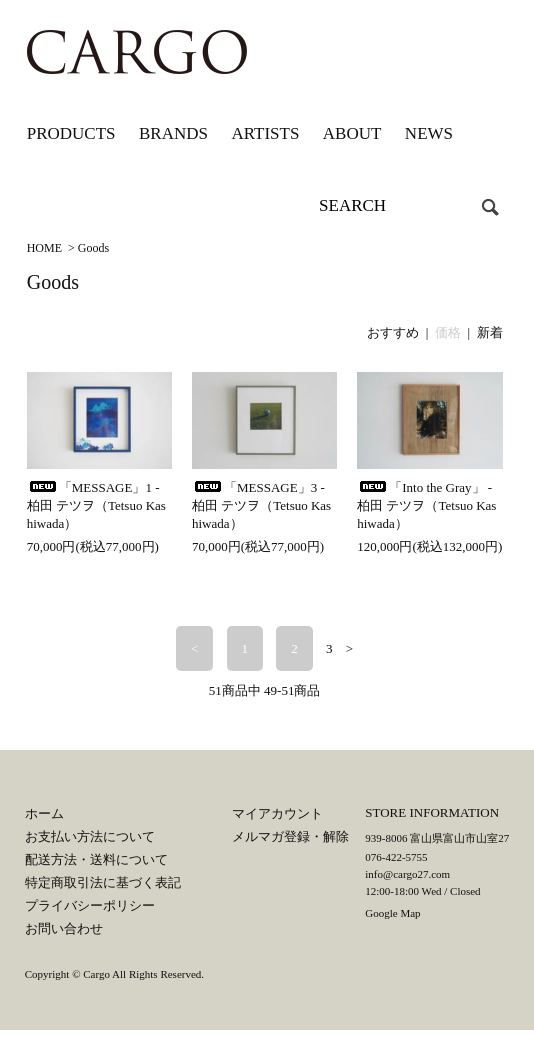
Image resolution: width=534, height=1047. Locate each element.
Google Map (392, 913)
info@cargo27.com (407, 874)
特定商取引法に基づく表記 (103, 882)
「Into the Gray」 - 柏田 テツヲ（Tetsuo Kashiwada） (426, 505)
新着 (490, 332)
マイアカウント (277, 813)
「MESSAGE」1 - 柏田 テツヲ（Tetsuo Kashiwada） (96, 505)
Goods (93, 248)
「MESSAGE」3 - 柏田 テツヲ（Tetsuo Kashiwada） (261, 505)
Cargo (96, 974)
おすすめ (393, 332)
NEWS (429, 133)
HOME (44, 248)
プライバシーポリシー (90, 905)
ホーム (44, 813)
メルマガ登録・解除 (290, 836)
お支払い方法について (90, 836)
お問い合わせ (64, 928)
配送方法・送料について (96, 859)
